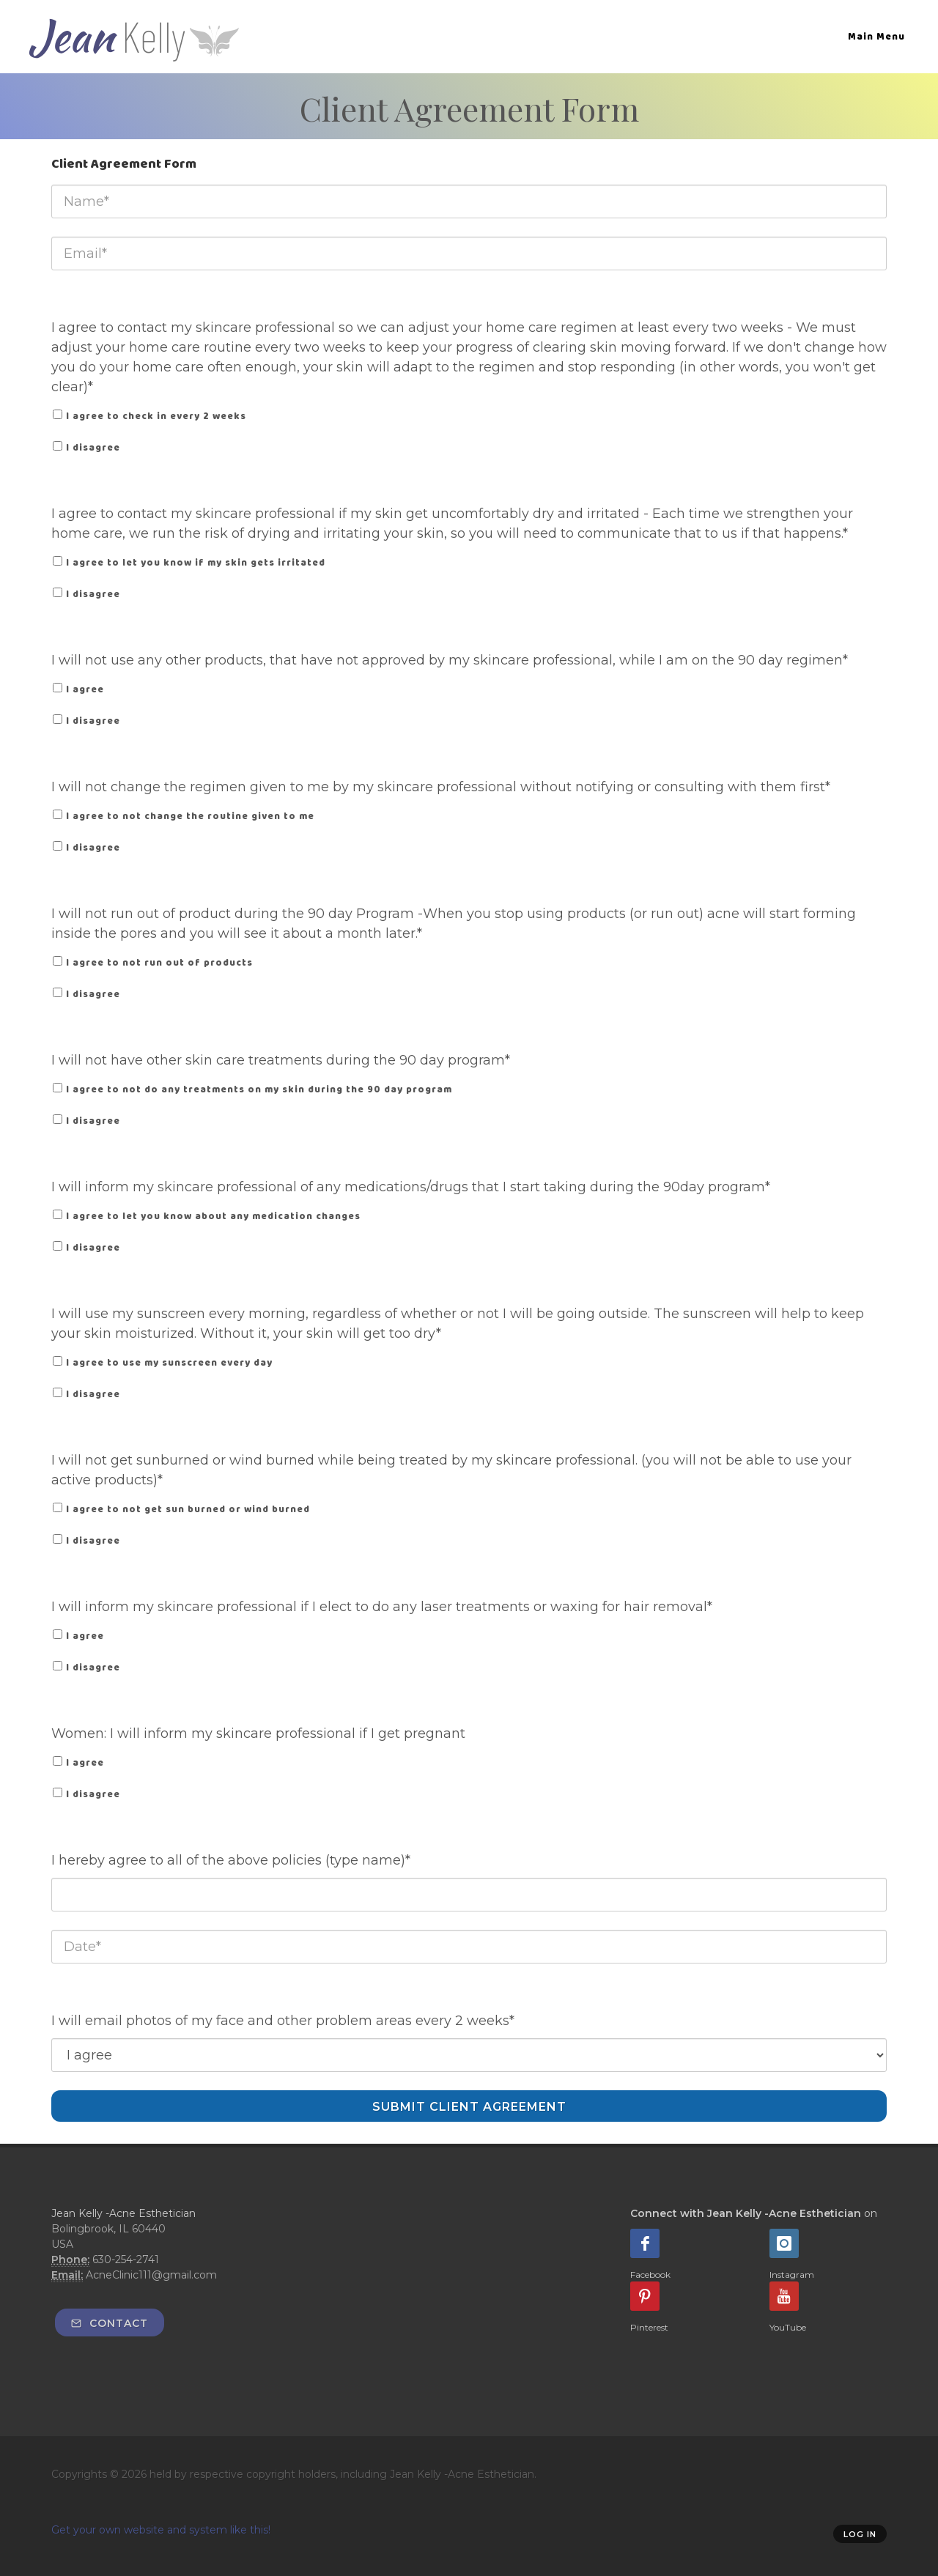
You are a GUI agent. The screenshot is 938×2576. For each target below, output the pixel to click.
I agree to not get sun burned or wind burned (188, 1509)
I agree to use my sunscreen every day (169, 1362)
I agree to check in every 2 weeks (156, 416)
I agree (85, 689)
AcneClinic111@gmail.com (151, 2274)
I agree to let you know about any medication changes (213, 1216)
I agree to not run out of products (159, 962)
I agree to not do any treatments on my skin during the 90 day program (259, 1089)
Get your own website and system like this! (160, 2529)
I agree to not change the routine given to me (190, 816)
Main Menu (876, 36)
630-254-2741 (125, 2259)
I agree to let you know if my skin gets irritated (195, 562)
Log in (859, 2534)
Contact (109, 2323)
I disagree (93, 447)
